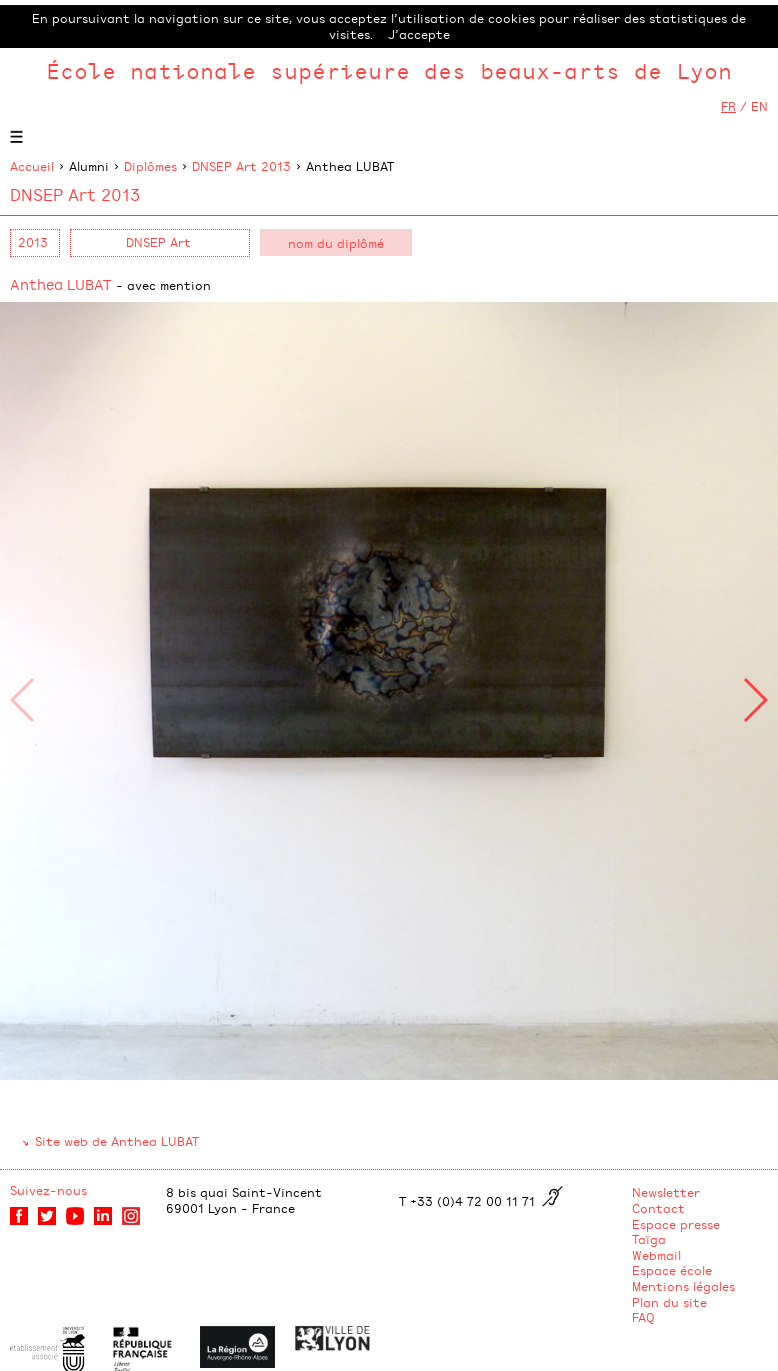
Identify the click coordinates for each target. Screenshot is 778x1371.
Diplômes (150, 166)
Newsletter (666, 1192)
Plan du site (669, 1302)
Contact (658, 1208)
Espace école (672, 1270)
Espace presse (676, 1224)
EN (759, 106)
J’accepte (419, 34)
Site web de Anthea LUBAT (117, 1141)
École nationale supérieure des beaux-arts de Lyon (389, 70)
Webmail (656, 1255)
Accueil (32, 166)
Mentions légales (683, 1286)
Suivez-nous (48, 1190)
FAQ (643, 1317)
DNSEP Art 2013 (241, 166)
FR (728, 106)
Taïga (649, 1239)
